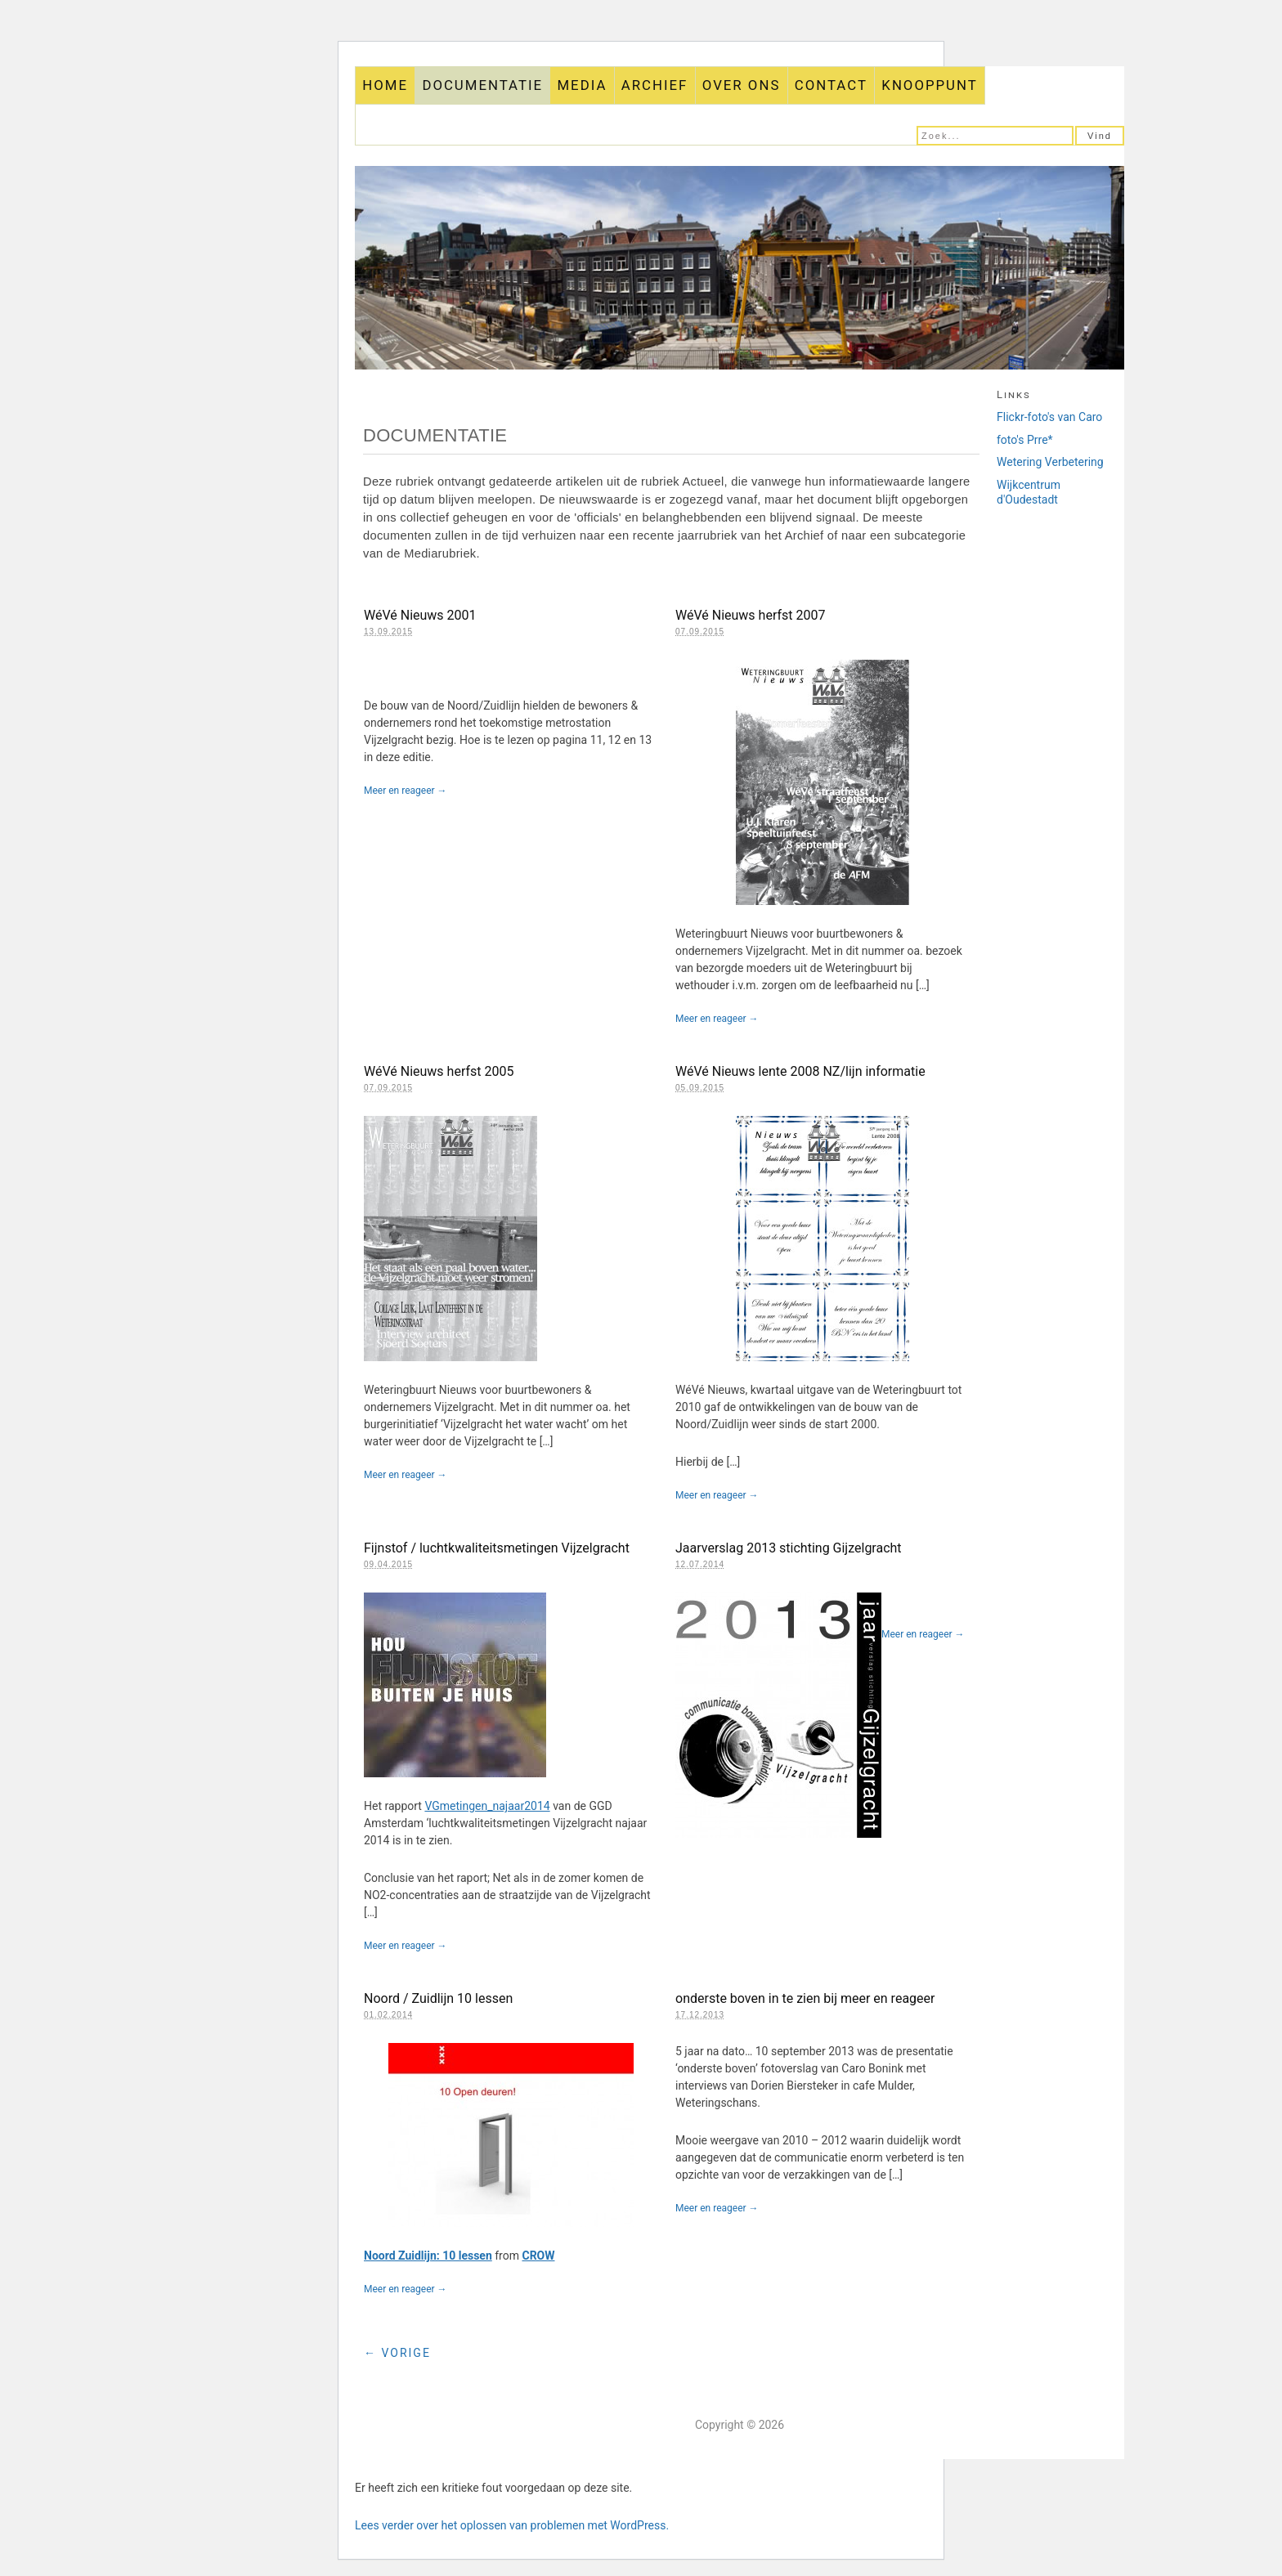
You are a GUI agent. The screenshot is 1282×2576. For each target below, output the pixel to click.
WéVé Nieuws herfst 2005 (438, 1071)
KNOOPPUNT (929, 85)
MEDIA (582, 85)
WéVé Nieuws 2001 (420, 615)
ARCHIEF (654, 85)
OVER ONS (741, 85)
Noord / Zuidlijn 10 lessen (438, 1998)
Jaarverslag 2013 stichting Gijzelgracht (788, 1548)
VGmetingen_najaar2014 (486, 1805)
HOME (385, 85)
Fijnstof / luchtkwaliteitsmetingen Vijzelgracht (497, 1548)
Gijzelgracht (739, 268)
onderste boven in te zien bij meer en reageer (805, 1998)
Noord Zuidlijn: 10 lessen (428, 2255)
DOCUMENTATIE (482, 85)
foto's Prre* (1025, 439)
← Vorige (397, 2352)
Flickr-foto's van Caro (1049, 416)
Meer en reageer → (405, 790)
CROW (538, 2255)
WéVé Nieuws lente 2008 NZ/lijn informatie (800, 1071)
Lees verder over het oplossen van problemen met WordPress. (512, 2525)
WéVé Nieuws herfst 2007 (750, 615)
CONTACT (831, 85)
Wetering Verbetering (1050, 461)
